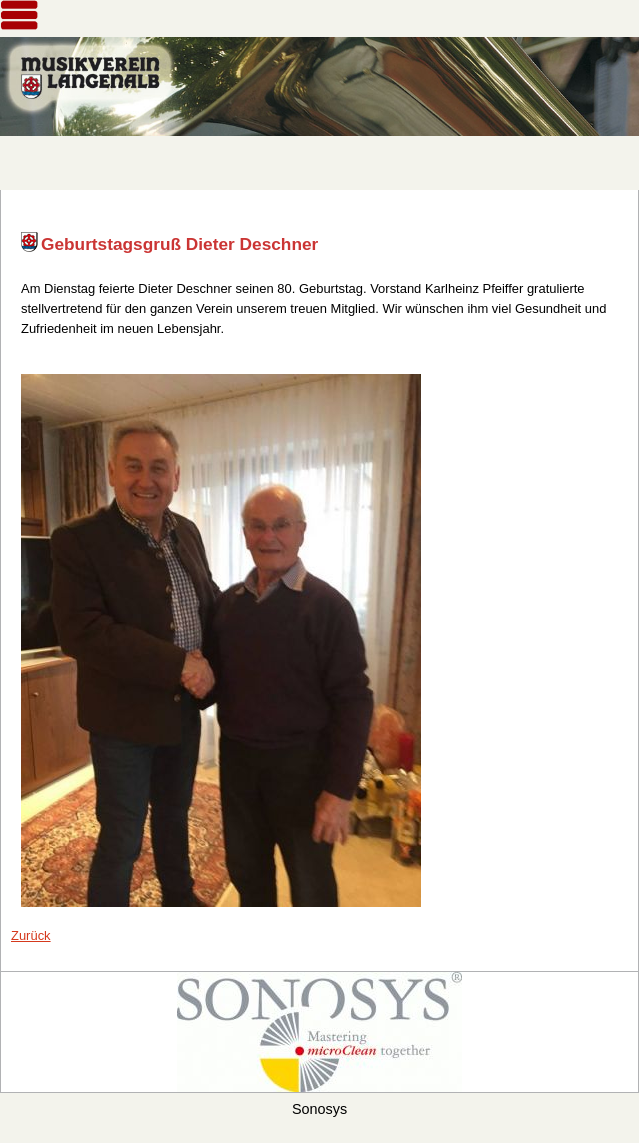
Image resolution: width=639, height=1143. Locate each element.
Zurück (31, 935)
